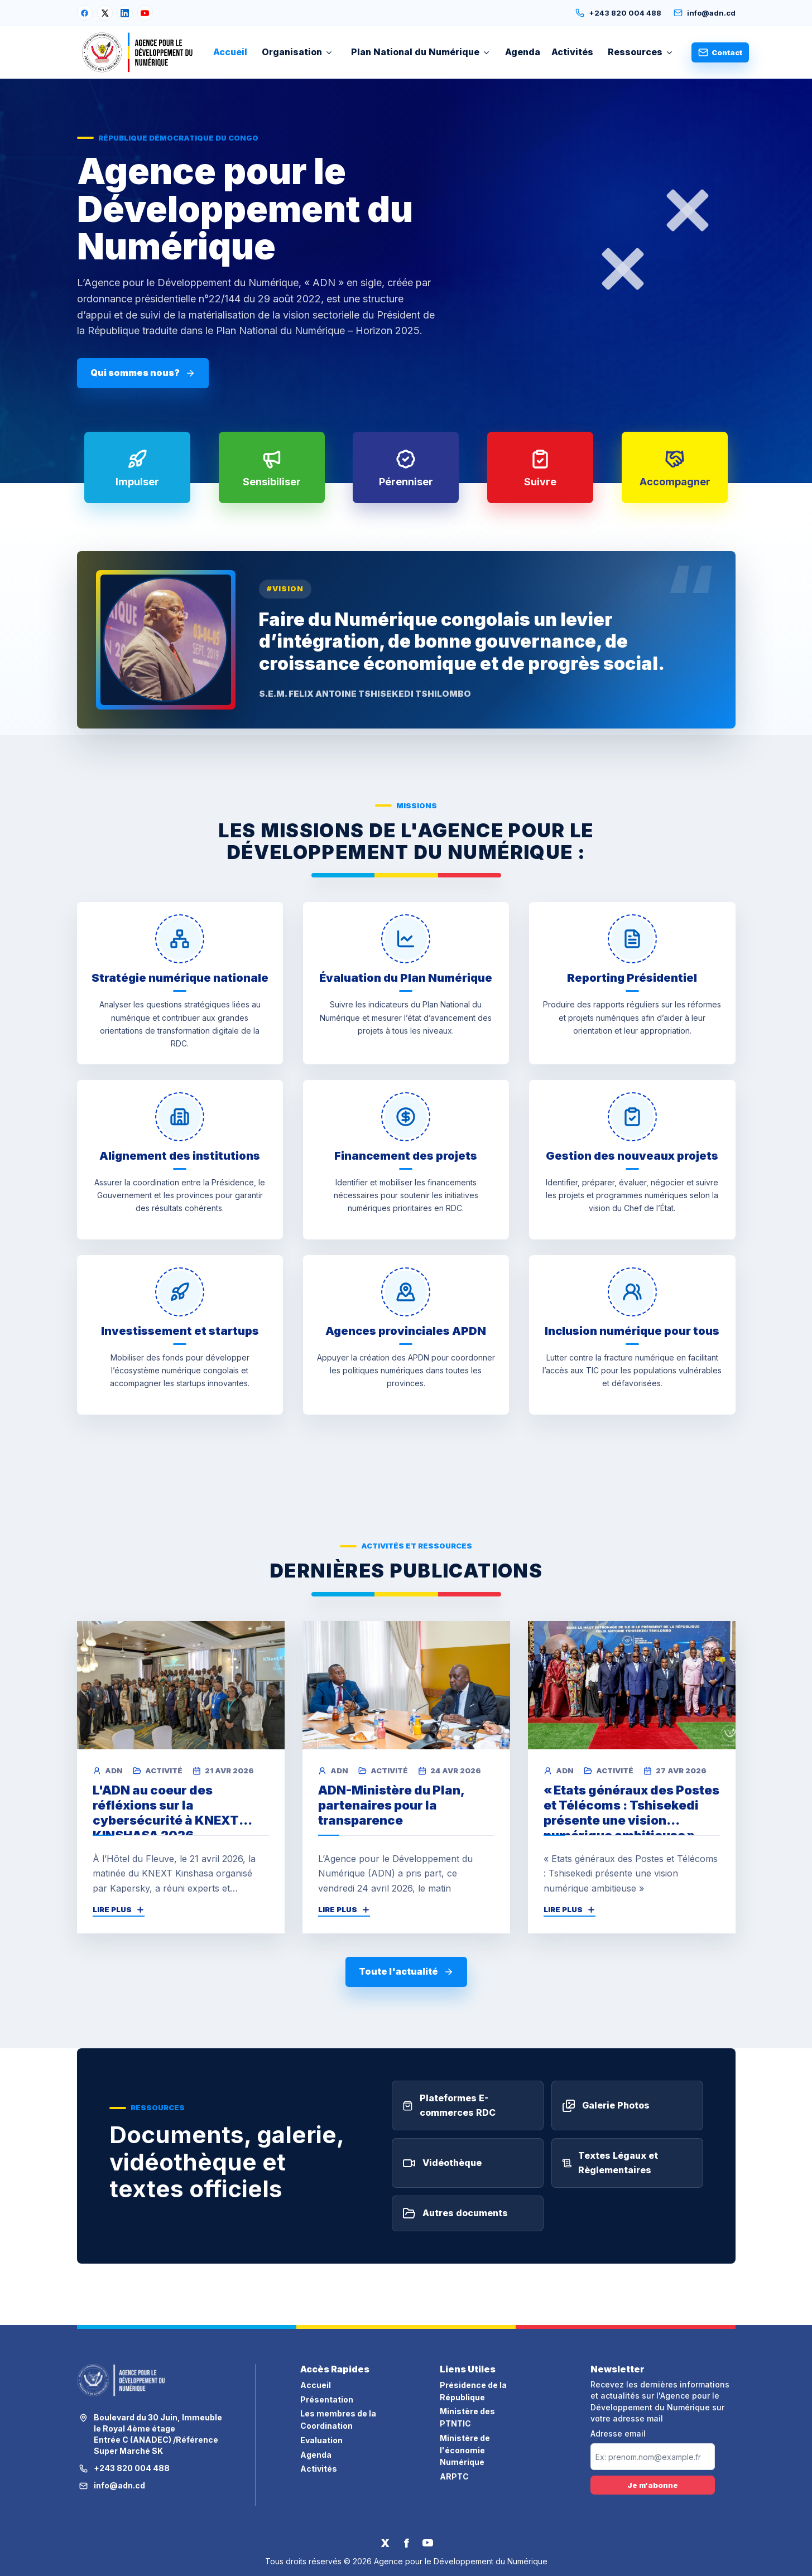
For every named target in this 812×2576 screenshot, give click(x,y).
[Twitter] (385, 2543)
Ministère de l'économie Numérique (465, 2450)
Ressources (641, 51)
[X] (105, 13)
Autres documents (455, 2227)
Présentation (326, 2399)
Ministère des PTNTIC (467, 2417)
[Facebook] (85, 13)
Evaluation (321, 2440)
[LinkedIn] (125, 13)
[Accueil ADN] (138, 52)
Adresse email (618, 2434)
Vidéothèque (442, 2176)
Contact (720, 52)
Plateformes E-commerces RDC (449, 2118)
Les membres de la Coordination (338, 2419)
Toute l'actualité (406, 1971)
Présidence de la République (473, 2391)
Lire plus (119, 1909)
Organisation (297, 51)
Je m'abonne (652, 2485)
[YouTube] (145, 13)
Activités (572, 51)
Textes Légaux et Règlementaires (610, 2176)
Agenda (522, 51)
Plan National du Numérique (421, 51)
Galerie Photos (606, 2118)
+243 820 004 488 (618, 12)
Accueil (230, 51)
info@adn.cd (705, 12)
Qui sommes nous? (142, 372)
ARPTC (454, 2476)
